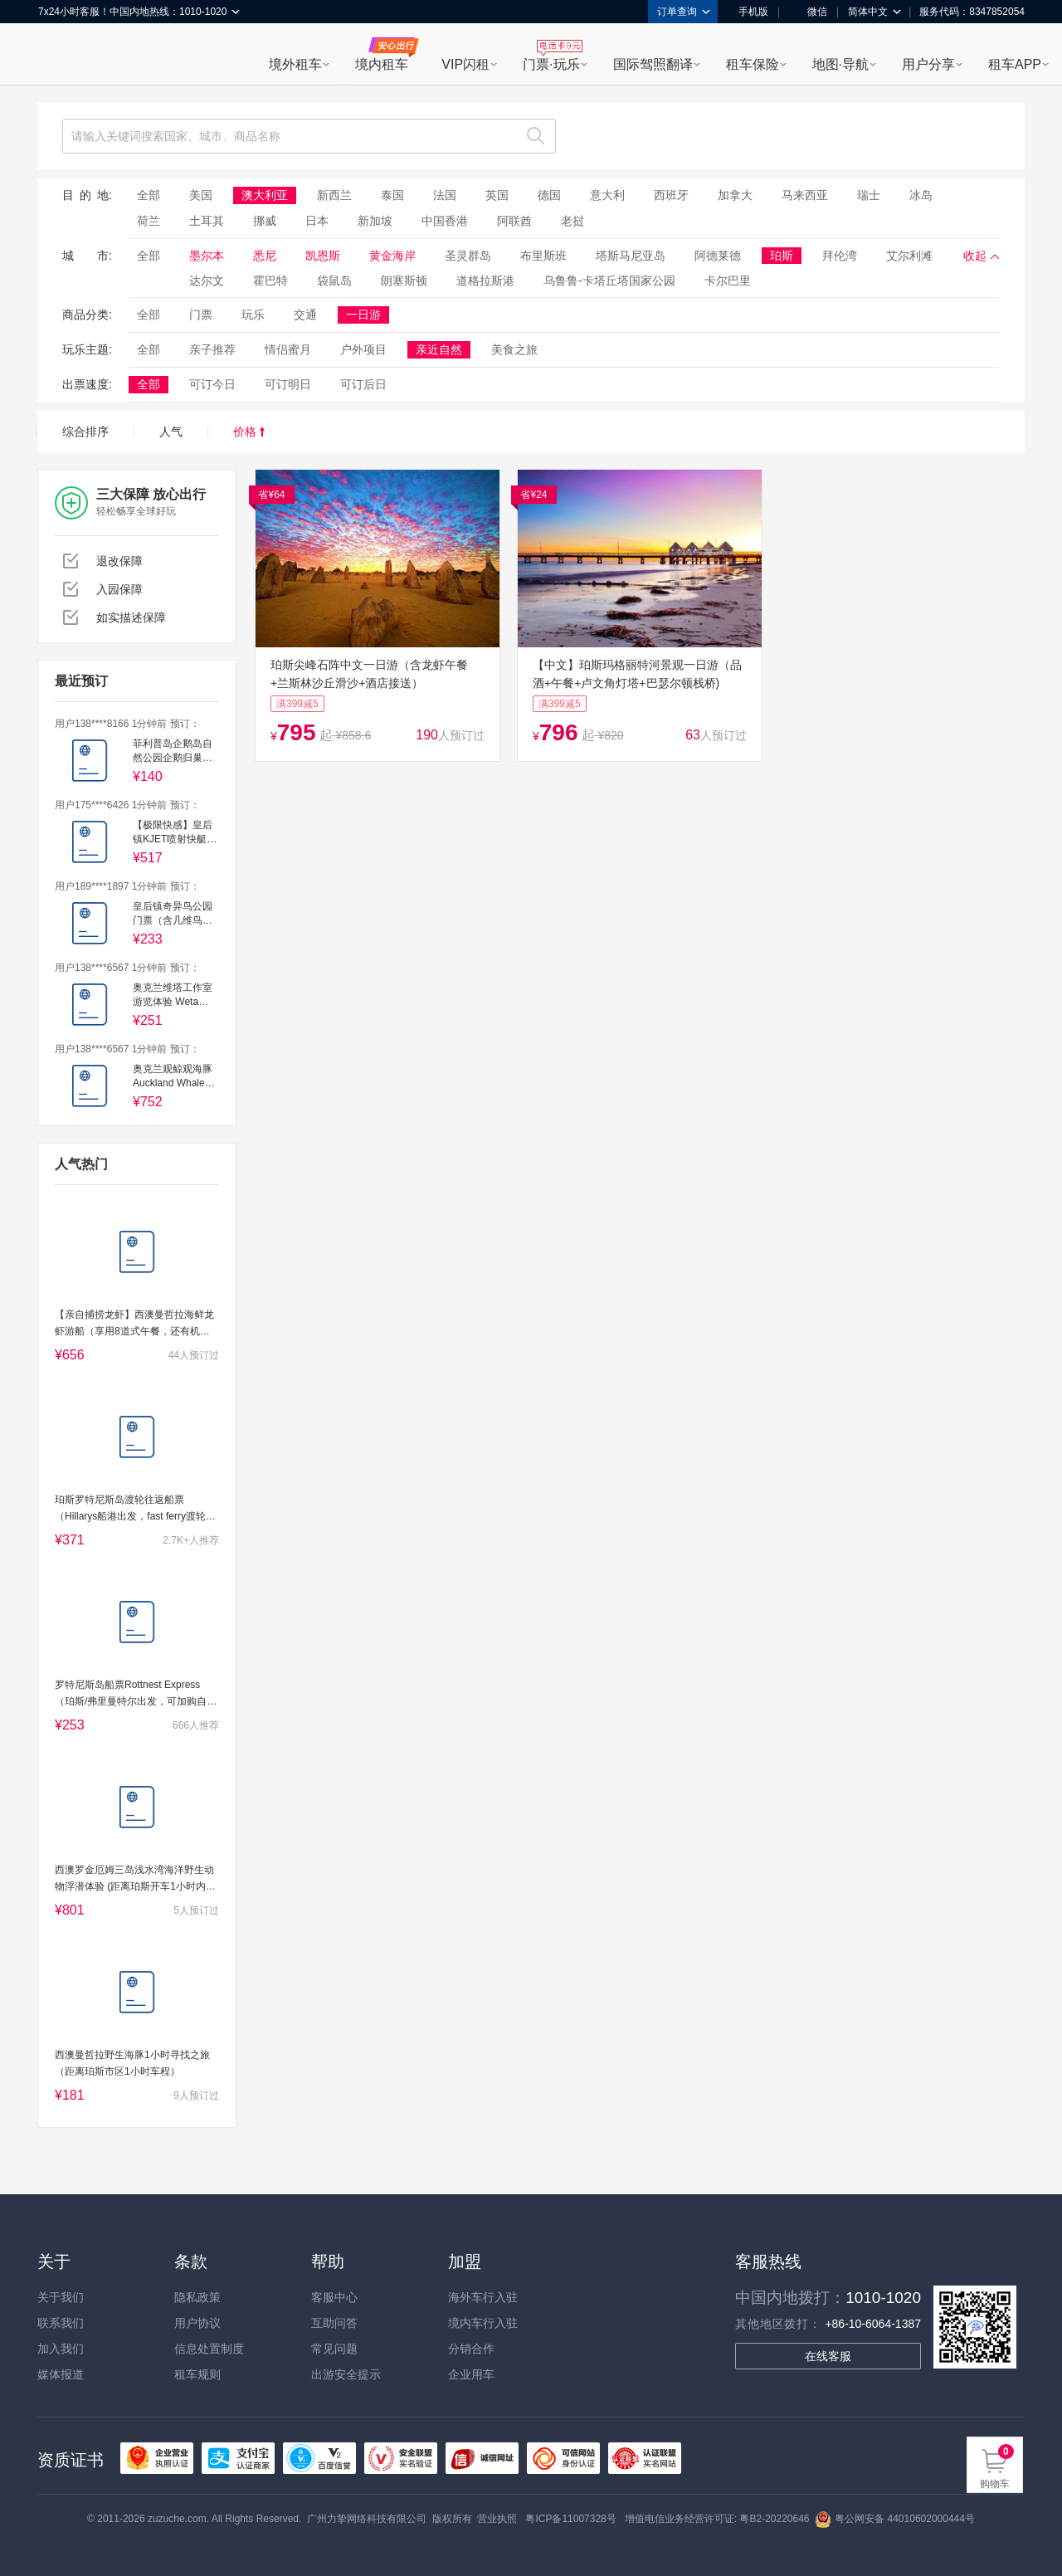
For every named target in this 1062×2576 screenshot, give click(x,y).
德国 (549, 195)
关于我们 (60, 2297)
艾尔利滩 (909, 255)
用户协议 (197, 2323)
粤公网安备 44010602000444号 (895, 2519)
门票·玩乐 (551, 64)
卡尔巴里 (727, 280)
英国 (497, 195)
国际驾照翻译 (653, 64)
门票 (200, 314)
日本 (317, 220)
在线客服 (828, 2356)
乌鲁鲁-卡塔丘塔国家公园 (609, 280)
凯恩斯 (322, 255)
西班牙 (671, 195)
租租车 (59, 56)
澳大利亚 (264, 195)
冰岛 (921, 195)
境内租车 (381, 64)
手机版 (747, 11)
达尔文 (206, 280)
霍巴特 (270, 280)
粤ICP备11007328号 (570, 2519)
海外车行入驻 (483, 2297)
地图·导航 (840, 64)
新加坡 (375, 220)
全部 (148, 195)
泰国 (392, 195)
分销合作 (471, 2348)
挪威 (264, 220)
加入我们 (60, 2348)
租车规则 (197, 2374)
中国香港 (444, 220)
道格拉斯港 (485, 280)
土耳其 (206, 220)
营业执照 (497, 2519)
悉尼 (264, 255)
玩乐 (253, 314)
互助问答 (334, 2323)
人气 (171, 431)
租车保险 (752, 64)
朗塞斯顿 (404, 280)
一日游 (363, 314)
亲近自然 (439, 349)
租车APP (1014, 64)
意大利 (607, 195)
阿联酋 (514, 220)
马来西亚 (805, 195)
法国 (444, 195)
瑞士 (868, 195)
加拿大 (735, 195)
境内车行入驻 (483, 2323)
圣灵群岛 (468, 255)
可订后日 (363, 384)
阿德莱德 (717, 255)
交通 (305, 314)
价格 (249, 431)
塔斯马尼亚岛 (630, 255)
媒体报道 (60, 2374)
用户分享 (928, 64)
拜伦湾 (839, 255)
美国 (200, 195)
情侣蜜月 (288, 349)
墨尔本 (206, 255)
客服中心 (334, 2297)
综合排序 (85, 431)
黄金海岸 (392, 255)
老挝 (572, 220)
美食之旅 (514, 349)
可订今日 (212, 384)
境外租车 (295, 64)
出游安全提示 (346, 2374)
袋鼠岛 (334, 280)
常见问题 (334, 2348)
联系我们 (60, 2323)
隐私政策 (197, 2297)
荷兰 (148, 220)
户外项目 (363, 349)
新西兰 (334, 195)
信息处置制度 (209, 2348)
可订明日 (288, 384)
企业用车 (471, 2374)
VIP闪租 (465, 64)
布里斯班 (543, 255)
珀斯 (781, 255)
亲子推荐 (212, 349)
